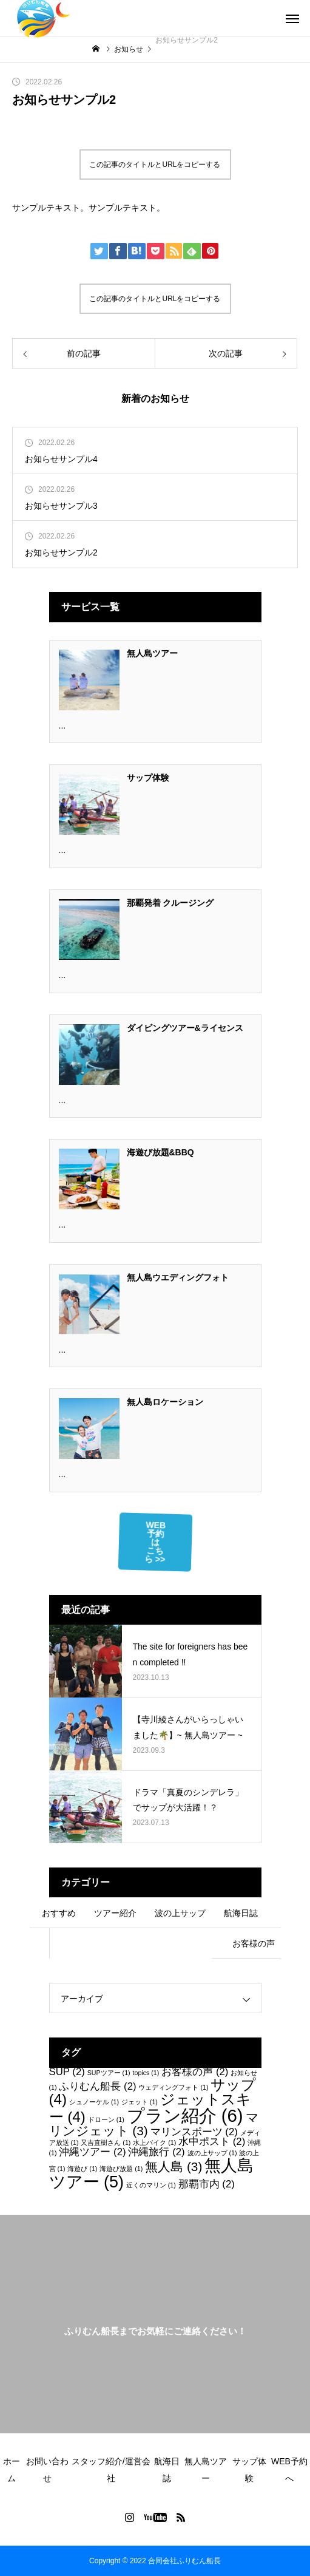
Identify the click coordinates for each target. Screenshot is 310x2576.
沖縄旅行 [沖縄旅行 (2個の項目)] (156, 2152)
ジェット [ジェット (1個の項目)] (139, 2101)
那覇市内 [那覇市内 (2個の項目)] (206, 2184)
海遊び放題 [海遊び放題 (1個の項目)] (121, 2168)
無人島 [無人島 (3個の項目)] (173, 2166)
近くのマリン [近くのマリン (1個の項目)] (151, 2185)
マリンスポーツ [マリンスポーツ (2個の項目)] (194, 2132)
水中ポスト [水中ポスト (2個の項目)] (211, 2141)
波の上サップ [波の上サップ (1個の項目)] (212, 2152)
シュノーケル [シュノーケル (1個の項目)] (94, 2101)
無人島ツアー (152, 653)
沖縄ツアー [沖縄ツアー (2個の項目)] (92, 2152)
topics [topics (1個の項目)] (146, 2072)
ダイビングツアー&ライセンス (185, 1028)
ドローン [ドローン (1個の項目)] (106, 2119)
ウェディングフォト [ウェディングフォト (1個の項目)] (173, 2087)
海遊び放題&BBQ (160, 1152)
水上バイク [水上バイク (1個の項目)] (154, 2142)
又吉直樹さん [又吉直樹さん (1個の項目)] (105, 2142)
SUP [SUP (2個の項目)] (67, 2072)
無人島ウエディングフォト (178, 1277)
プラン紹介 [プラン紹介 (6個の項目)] (185, 2115)
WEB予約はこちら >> (154, 1542)
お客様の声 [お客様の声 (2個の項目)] (194, 2072)
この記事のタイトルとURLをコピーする (154, 164)
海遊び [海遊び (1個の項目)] (82, 2168)
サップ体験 (148, 778)
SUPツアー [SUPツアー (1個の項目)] (108, 2072)
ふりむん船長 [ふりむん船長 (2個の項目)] (97, 2086)
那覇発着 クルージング (170, 903)
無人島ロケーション (165, 1402)
